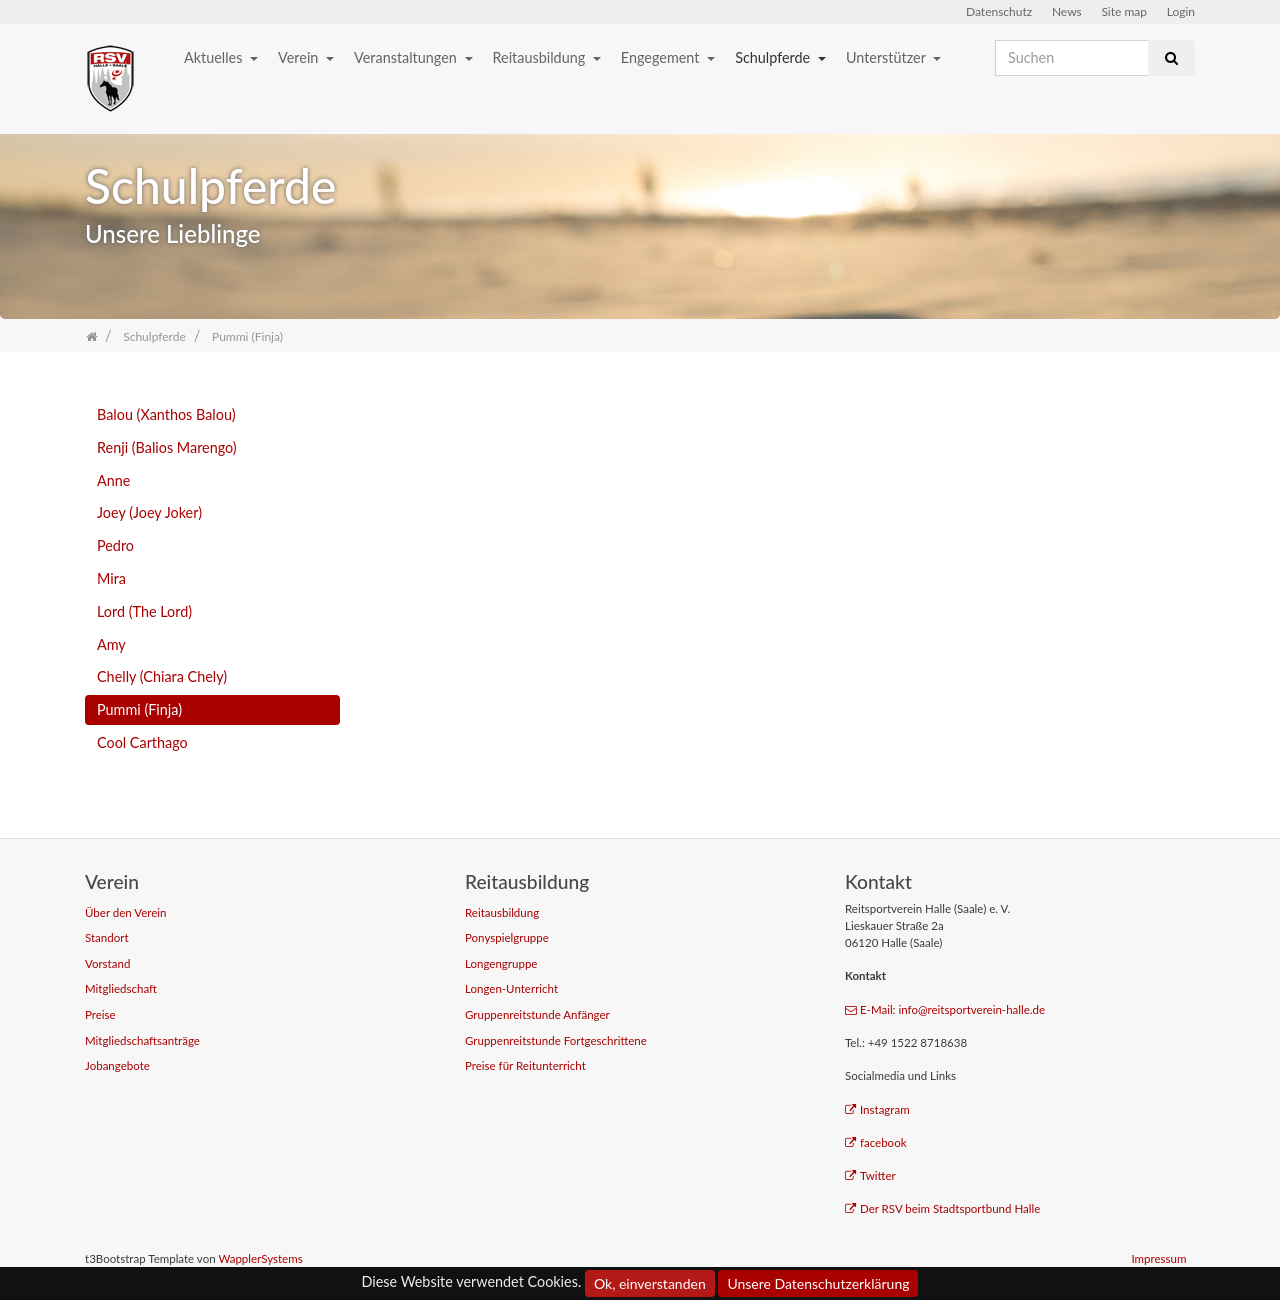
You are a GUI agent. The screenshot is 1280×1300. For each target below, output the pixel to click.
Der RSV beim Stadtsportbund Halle (942, 1208)
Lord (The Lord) (144, 611)
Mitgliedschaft (121, 988)
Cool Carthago (142, 742)
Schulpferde (774, 57)
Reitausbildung (541, 57)
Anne (113, 480)
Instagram (877, 1109)
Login (1181, 11)
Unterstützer (887, 57)
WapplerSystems (260, 1258)
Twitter (870, 1175)
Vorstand (107, 963)
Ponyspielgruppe (507, 937)
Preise (100, 1014)
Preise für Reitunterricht (525, 1065)
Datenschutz (999, 11)
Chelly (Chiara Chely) (162, 676)
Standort (107, 937)
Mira (111, 578)
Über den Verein (126, 912)
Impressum (1158, 1258)
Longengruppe (501, 963)
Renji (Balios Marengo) (167, 447)
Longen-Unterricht (511, 988)
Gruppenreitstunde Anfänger (537, 1014)
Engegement (662, 57)
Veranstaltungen (407, 57)
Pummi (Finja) (139, 709)
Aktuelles (215, 57)
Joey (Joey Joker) (149, 512)
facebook (876, 1142)
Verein (300, 57)
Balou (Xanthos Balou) (166, 414)
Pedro (115, 545)
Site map (1124, 11)
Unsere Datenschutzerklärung (818, 1283)
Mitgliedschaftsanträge (142, 1040)
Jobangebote (117, 1065)
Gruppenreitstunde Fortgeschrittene (556, 1040)
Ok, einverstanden (650, 1283)
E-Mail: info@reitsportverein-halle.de (945, 1009)
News (1067, 11)
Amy (111, 644)
